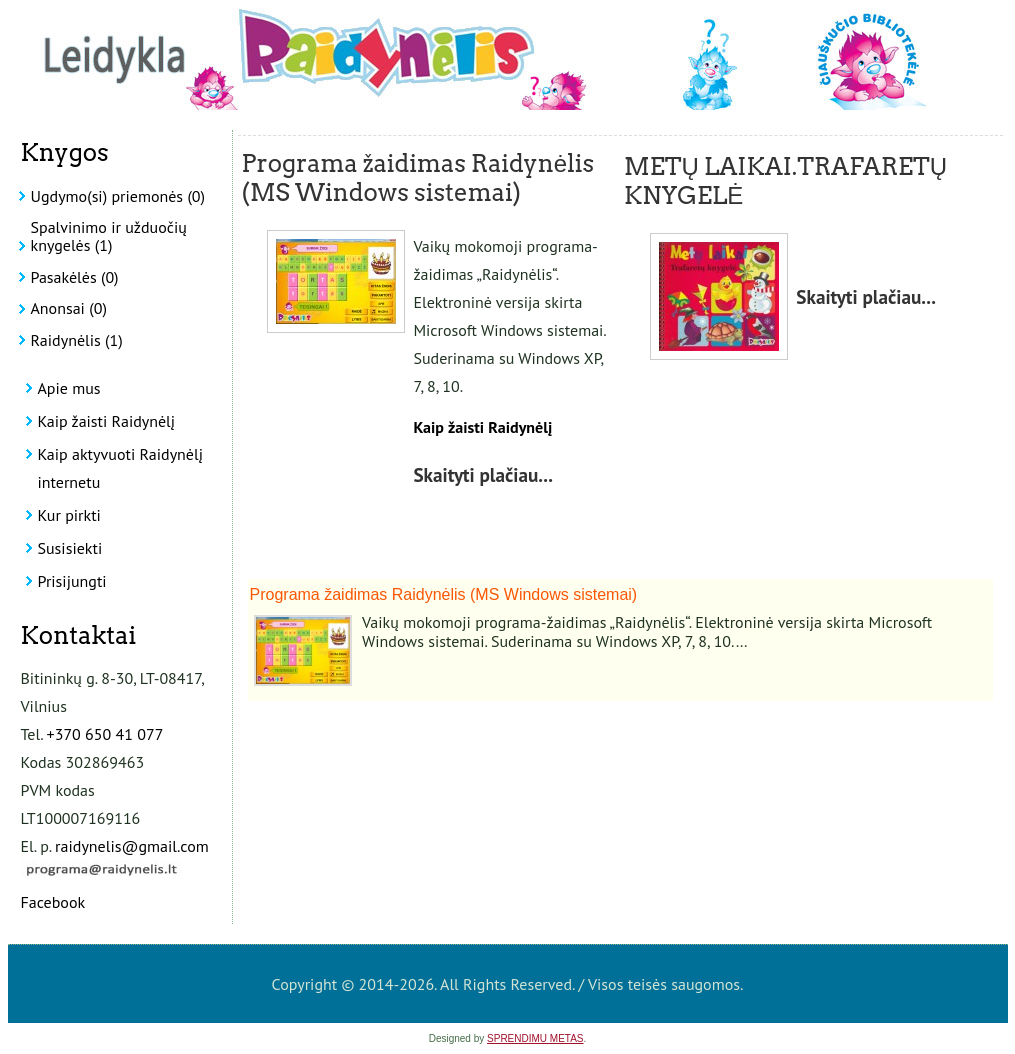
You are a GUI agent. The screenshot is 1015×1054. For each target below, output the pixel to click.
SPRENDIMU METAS (535, 1038)
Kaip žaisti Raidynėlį (107, 421)
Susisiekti (70, 548)
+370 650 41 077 (105, 734)
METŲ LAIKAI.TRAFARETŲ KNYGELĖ (785, 181)
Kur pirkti (69, 515)
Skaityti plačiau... (483, 474)
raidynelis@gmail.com (132, 846)
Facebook (53, 902)
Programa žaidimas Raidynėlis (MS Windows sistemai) (418, 178)
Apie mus (69, 388)
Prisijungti (72, 581)
